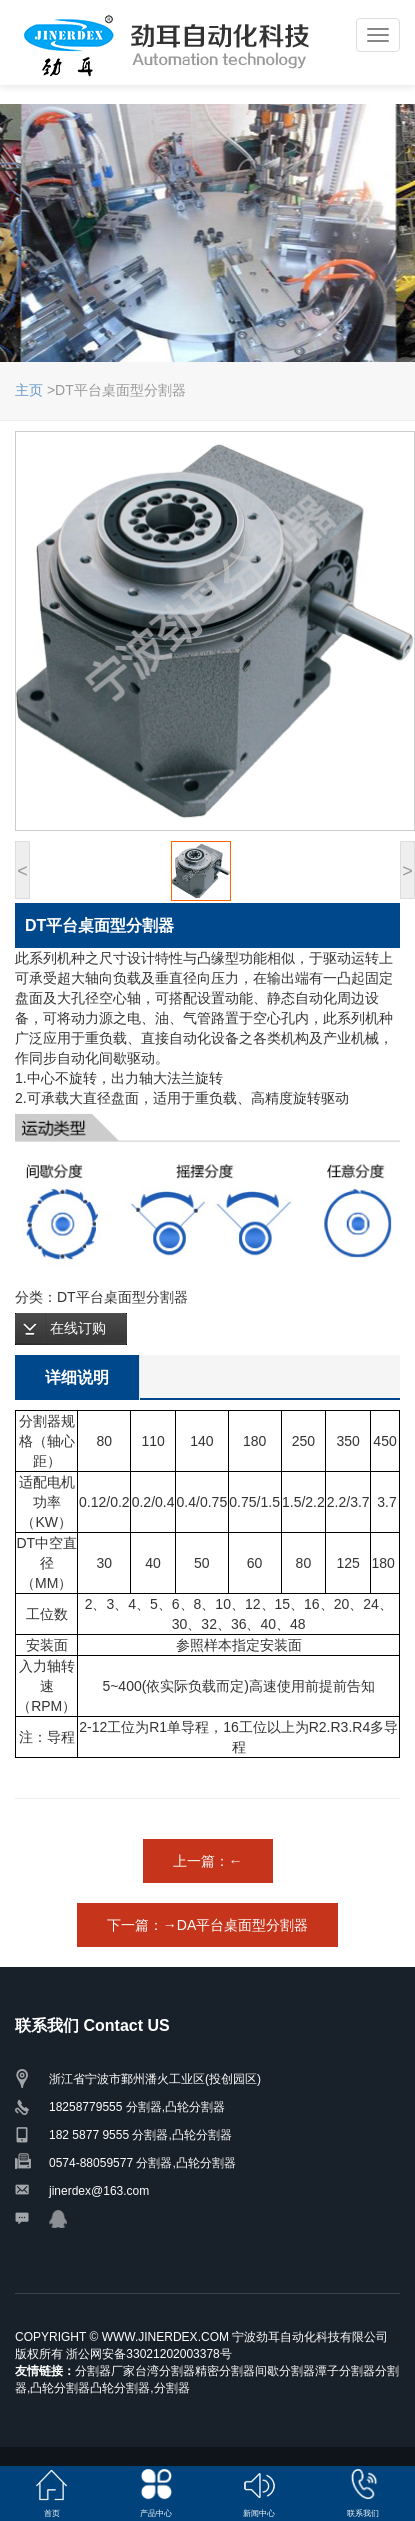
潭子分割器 (345, 2371)
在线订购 (78, 1328)
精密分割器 (225, 2371)
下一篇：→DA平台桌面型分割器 (207, 1925)
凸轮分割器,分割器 (139, 2388)
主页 (29, 390)
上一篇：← (208, 1861)
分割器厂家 (105, 2371)
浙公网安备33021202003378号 (148, 2354)
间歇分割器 (285, 2371)
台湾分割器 (165, 2371)
